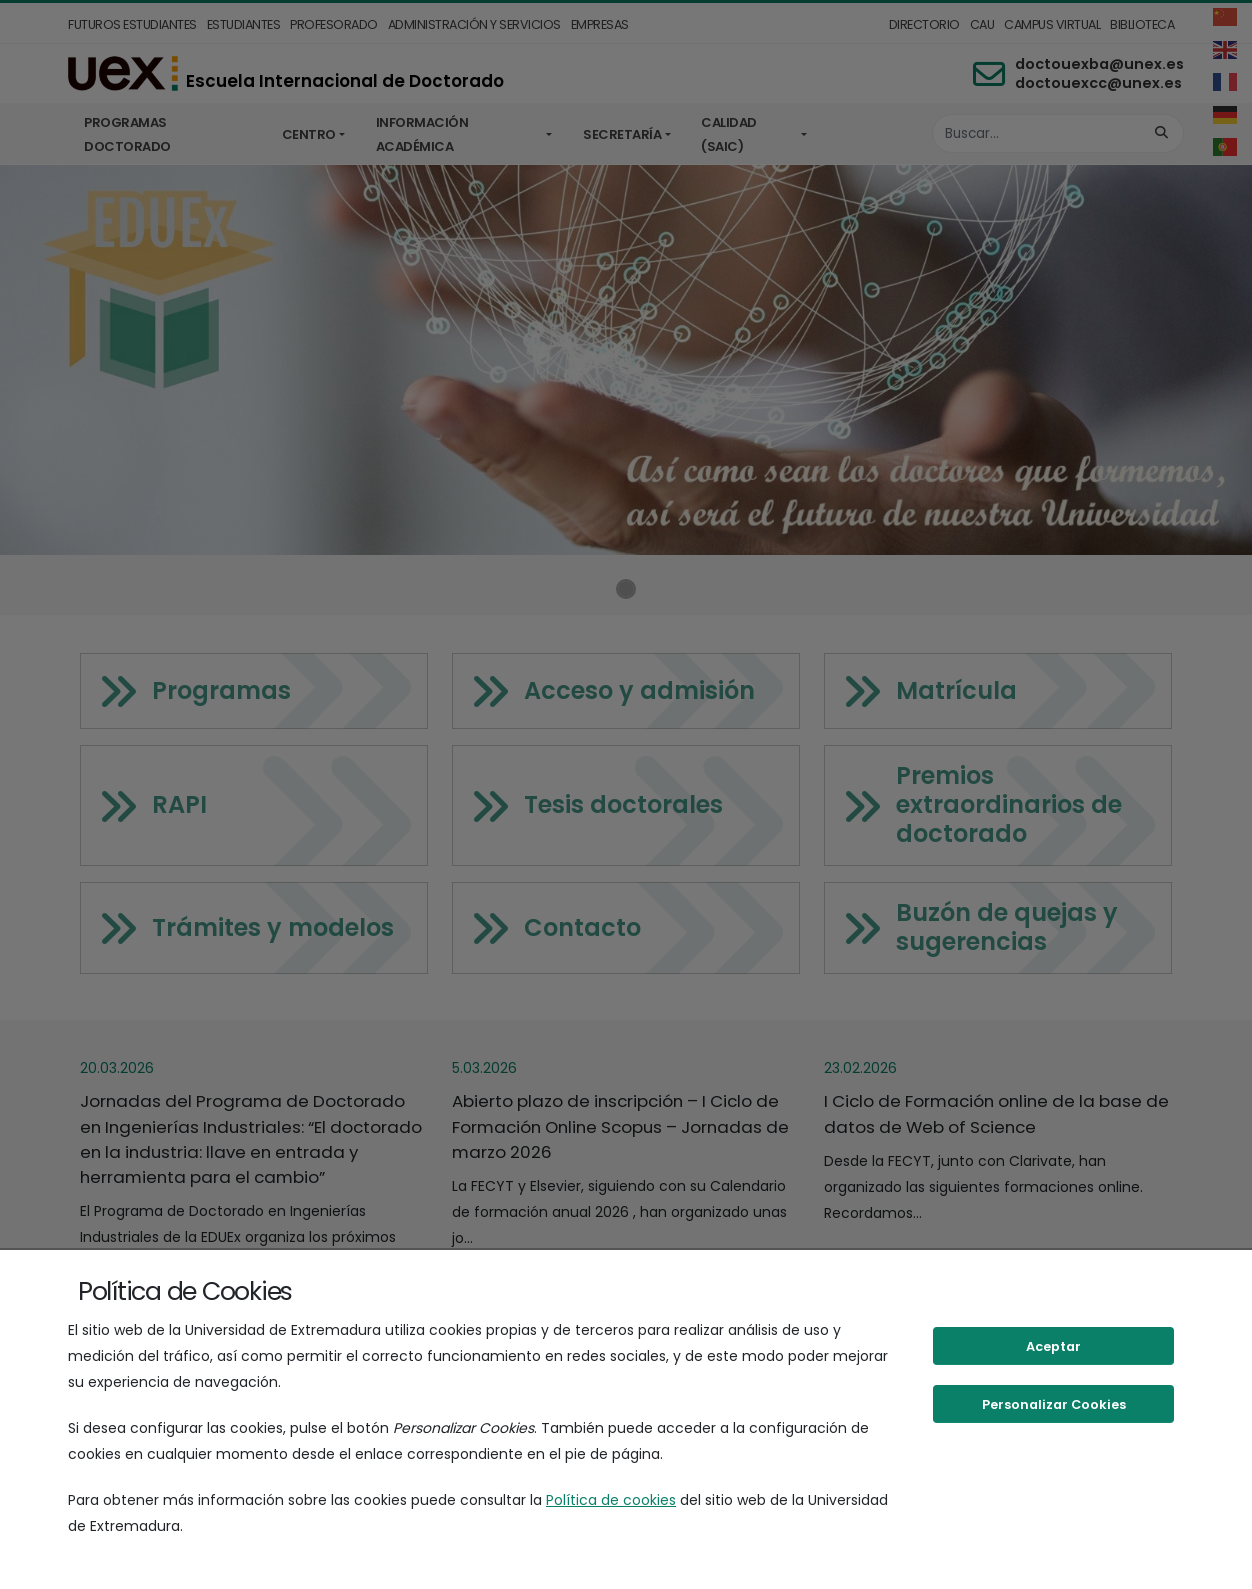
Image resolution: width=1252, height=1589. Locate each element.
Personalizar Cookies (1054, 1404)
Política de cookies (611, 1500)
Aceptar (1053, 1346)
